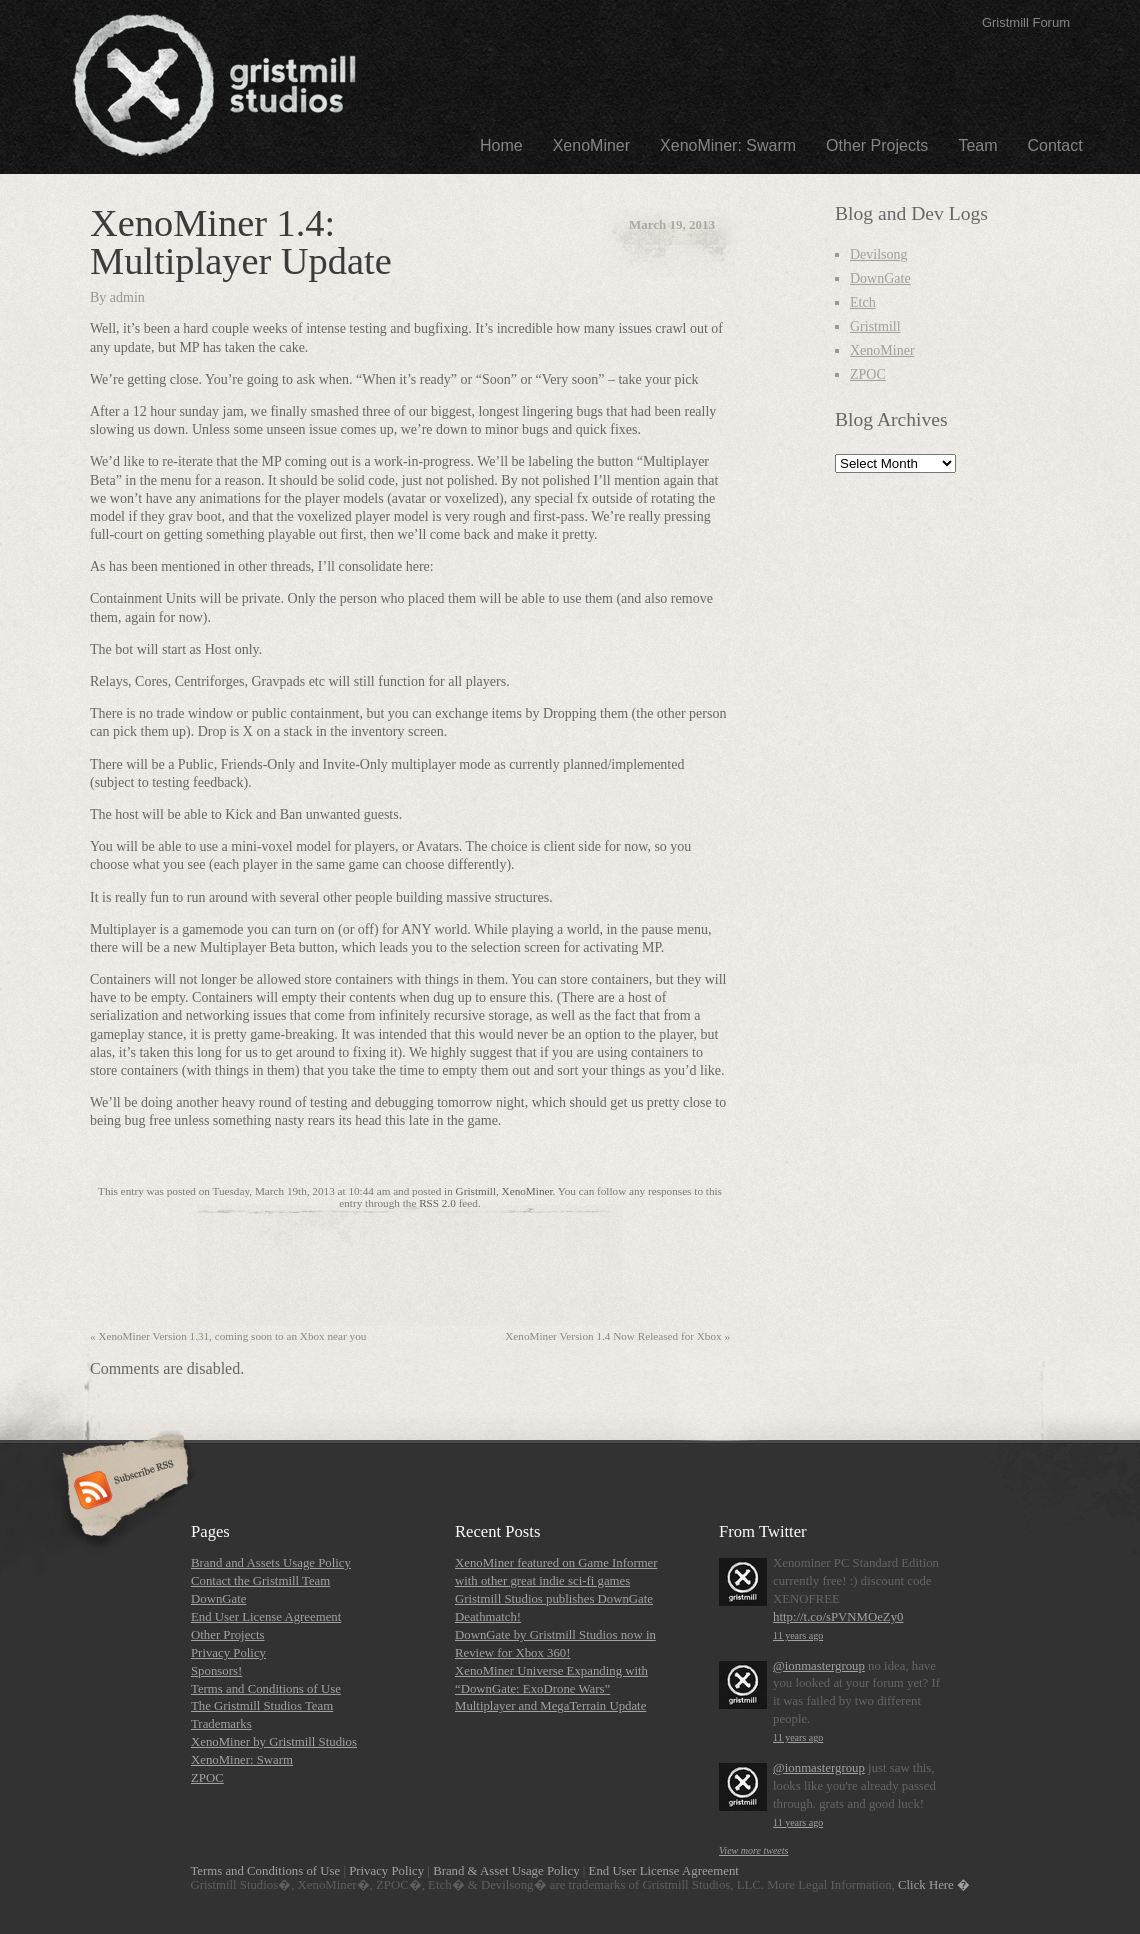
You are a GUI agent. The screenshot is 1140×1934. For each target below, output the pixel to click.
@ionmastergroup (819, 1666)
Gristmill (476, 1191)
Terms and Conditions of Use (266, 1689)
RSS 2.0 (437, 1203)
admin (127, 297)
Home (501, 145)
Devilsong (879, 254)
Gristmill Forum (1026, 22)
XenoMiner (591, 145)
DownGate (880, 278)
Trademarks (221, 1724)
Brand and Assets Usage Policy (271, 1563)
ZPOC (868, 374)
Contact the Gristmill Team (260, 1581)
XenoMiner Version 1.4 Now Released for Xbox (617, 1336)
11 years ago (798, 1635)
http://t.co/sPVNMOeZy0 (838, 1617)
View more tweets (753, 1850)
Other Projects (877, 145)
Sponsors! (216, 1671)
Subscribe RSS (122, 1492)
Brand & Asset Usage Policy (506, 1871)
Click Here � (934, 1885)
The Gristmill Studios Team (262, 1706)
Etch (863, 302)
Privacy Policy (228, 1653)
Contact (1055, 145)
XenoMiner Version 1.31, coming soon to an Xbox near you (228, 1336)
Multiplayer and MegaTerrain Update (550, 1706)
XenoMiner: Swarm (728, 145)
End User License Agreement (266, 1617)
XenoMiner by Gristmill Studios (274, 1742)
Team (977, 145)
